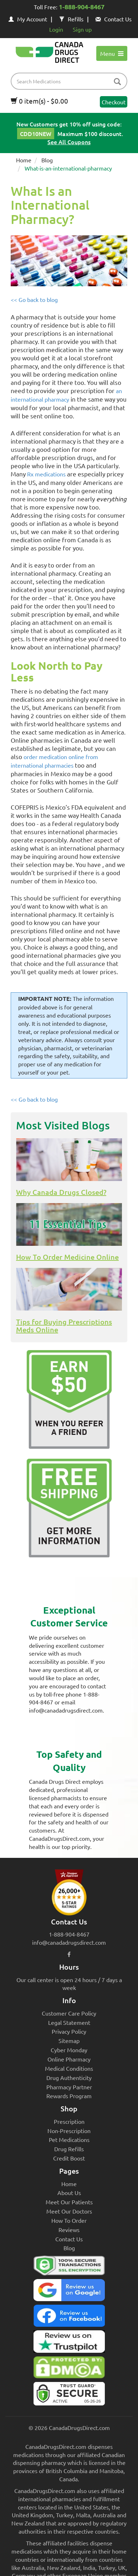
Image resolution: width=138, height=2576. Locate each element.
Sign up (82, 29)
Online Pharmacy (69, 2059)
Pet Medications (69, 2139)
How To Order (69, 2220)
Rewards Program (69, 2095)
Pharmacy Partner (69, 2086)
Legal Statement (69, 2022)
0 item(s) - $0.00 (39, 100)
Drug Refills (69, 2148)
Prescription (69, 2121)
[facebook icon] (69, 1954)
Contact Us (114, 18)
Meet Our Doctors (69, 2211)
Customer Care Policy (69, 2013)
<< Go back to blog (34, 299)
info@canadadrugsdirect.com (69, 1942)
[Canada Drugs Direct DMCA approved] (69, 2369)
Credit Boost (69, 2158)
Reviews (69, 2229)
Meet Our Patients (69, 2201)
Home (23, 159)
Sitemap (69, 2040)
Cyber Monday (69, 2049)
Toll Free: (69, 7)
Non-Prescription (69, 2130)
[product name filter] (71, 81)
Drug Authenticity (69, 2077)
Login (56, 29)
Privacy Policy (69, 2031)
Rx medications (46, 473)
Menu (111, 53)
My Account (28, 18)
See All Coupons (69, 142)
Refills (71, 18)
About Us (69, 2192)
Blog (47, 159)
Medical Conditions (69, 2068)
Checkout (114, 101)
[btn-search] (117, 82)
